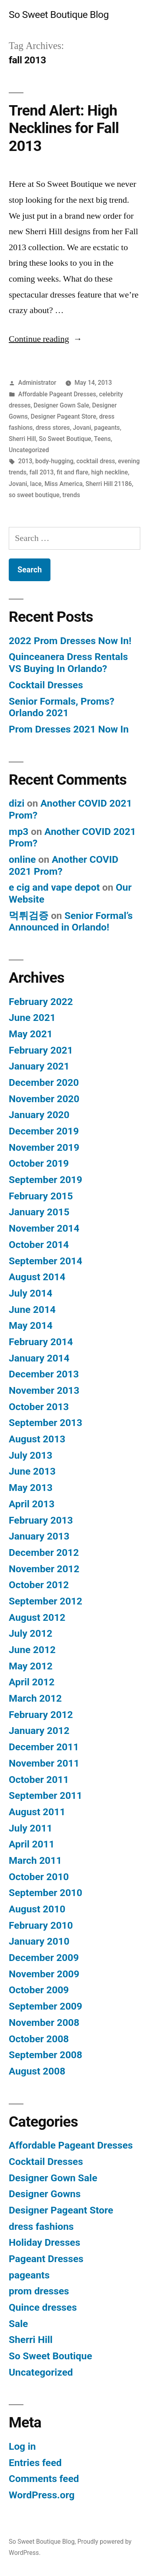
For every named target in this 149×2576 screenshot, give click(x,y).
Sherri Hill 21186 (108, 484)
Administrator (37, 382)
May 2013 (30, 1487)
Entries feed (35, 2462)
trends (71, 495)
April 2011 (31, 1844)
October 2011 (39, 1779)
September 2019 (45, 1179)
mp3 (19, 831)
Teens (102, 439)
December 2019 (44, 1131)
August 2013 (37, 1439)
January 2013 (39, 1536)
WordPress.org (42, 2495)
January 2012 (39, 1730)
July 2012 (30, 1633)
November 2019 (44, 1147)
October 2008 (39, 2039)
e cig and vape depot (54, 887)
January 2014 (39, 1358)
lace (36, 484)
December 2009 (44, 1957)
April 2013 (31, 1504)
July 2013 (30, 1455)
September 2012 (45, 1601)
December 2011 (44, 1747)
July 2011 (30, 1828)
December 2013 (44, 1374)
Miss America (64, 484)
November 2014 (44, 1228)
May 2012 (30, 1666)
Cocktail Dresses (46, 685)
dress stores (53, 427)
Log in (22, 2446)
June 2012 (32, 1649)
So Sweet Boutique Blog (59, 14)
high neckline (109, 472)
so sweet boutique (34, 495)
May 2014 (30, 1325)
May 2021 (30, 1034)
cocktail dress (95, 461)
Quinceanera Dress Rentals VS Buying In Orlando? (68, 662)
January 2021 (39, 1066)
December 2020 (44, 1082)
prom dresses (39, 2291)
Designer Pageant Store (63, 416)
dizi (17, 803)
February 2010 (41, 1925)
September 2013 (45, 1422)
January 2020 (39, 1115)
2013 (25, 461)
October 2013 (39, 1406)
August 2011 (37, 1812)
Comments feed (44, 2478)
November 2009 (44, 1974)
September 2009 (45, 2006)
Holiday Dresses (44, 2242)
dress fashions (41, 2226)
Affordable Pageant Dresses (57, 394)
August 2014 (37, 1277)
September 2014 (45, 1261)
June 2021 (32, 1017)
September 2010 (45, 1892)
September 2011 (45, 1795)
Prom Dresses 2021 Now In (69, 729)
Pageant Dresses (46, 2259)
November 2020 (44, 1099)
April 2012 (31, 1682)
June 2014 (32, 1309)
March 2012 (35, 1698)
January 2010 (39, 1941)
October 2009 (39, 1990)
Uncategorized (29, 450)
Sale (18, 2323)
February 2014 (41, 1342)
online (22, 859)
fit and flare (72, 472)
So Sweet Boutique (65, 439)
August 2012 (37, 1617)
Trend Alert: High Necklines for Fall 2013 (64, 128)
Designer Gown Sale (61, 405)
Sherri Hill (22, 439)
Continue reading (45, 339)
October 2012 (39, 1585)
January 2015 (39, 1212)
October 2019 (39, 1163)
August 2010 (37, 1909)
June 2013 (32, 1471)
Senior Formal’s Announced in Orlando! (71, 921)
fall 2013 (41, 472)
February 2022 (41, 1001)
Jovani (82, 427)
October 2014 (39, 1244)
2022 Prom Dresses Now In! (70, 640)
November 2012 (44, 1569)
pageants (107, 427)
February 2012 (41, 1714)
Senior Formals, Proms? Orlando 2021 (61, 707)
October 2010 (39, 1877)
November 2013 (44, 1390)
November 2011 (44, 1763)
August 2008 (37, 2071)
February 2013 (41, 1520)
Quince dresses (43, 2307)
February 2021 (41, 1050)
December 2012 (44, 1552)
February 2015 (41, 1196)
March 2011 (35, 1860)
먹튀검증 (28, 915)
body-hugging (54, 461)
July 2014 (30, 1293)
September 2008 (45, 2055)
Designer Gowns (45, 2194)
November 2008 (44, 2022)
